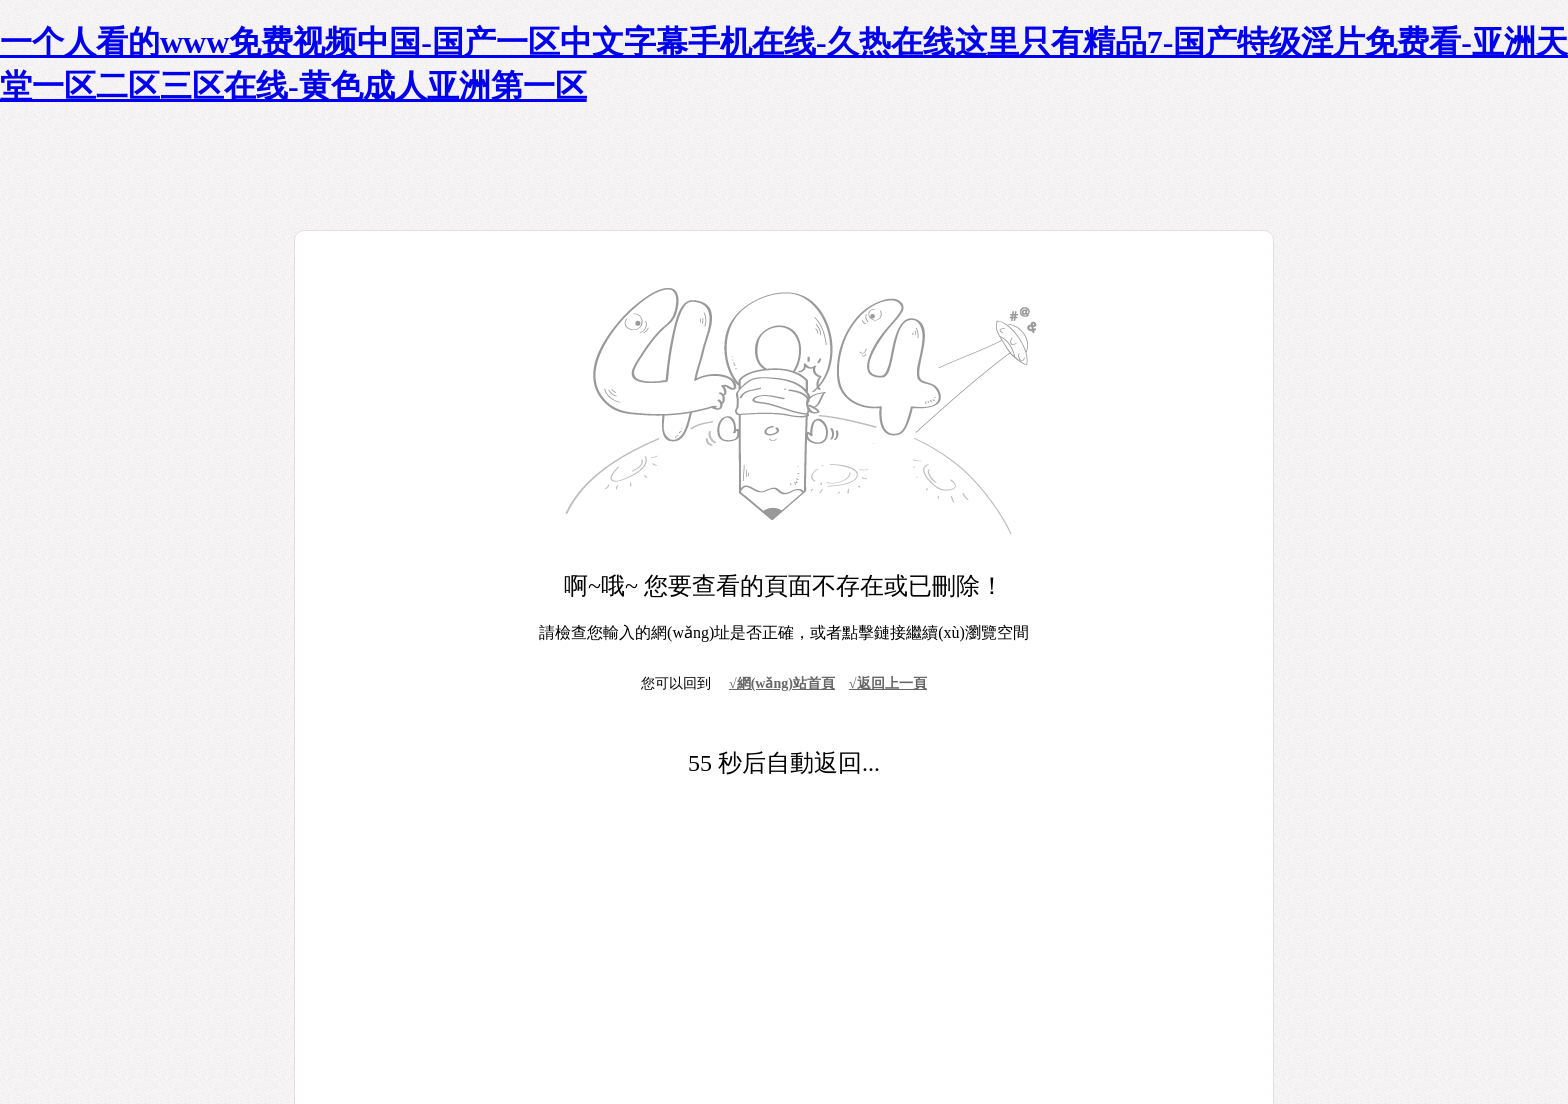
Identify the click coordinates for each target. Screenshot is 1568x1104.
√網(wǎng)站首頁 (782, 683)
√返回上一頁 (888, 683)
